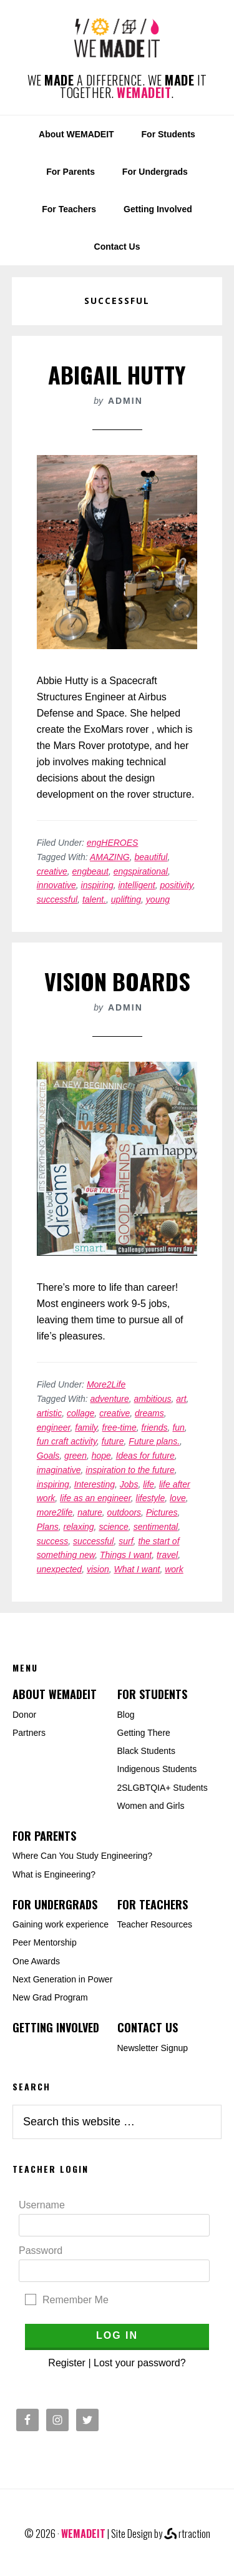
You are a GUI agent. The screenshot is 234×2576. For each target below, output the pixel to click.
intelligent (137, 885)
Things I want (126, 1555)
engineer (54, 1427)
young (158, 899)
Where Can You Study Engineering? (82, 1856)
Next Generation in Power (62, 1979)
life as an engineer (95, 1498)
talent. (94, 899)
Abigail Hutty (117, 374)
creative (52, 871)
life (148, 1484)
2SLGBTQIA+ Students (162, 1788)
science (113, 1527)
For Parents (44, 1836)
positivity (176, 885)
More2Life (106, 1384)
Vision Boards (117, 980)
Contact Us (147, 2027)
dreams (149, 1413)
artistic (49, 1413)
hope (101, 1456)
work (174, 1569)
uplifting (126, 899)
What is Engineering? (53, 1874)
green (75, 1456)
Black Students (146, 1751)
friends (155, 1427)
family (86, 1427)
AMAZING (110, 857)
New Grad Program (50, 1997)
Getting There (143, 1733)
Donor (24, 1715)
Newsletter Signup (152, 2048)
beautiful (151, 857)
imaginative (59, 1470)
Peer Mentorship (44, 1942)
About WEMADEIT (54, 1694)
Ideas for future (145, 1456)
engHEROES (112, 843)
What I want (137, 1569)
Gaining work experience (60, 1924)
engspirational (141, 871)
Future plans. (154, 1441)
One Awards (36, 1961)
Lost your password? (140, 2363)
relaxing (79, 1527)
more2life (55, 1512)
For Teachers (152, 1904)
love (178, 1498)
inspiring (97, 885)
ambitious (153, 1399)
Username (42, 2205)
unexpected (59, 1569)
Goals (48, 1456)
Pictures (162, 1512)
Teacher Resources (155, 1924)
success (53, 1541)
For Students (152, 1694)
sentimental (156, 1527)
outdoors (124, 1512)
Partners (29, 1733)
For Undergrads (54, 1904)
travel (167, 1555)
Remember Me (75, 2299)
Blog (126, 1715)
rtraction (187, 2533)
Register (66, 2363)
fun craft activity (67, 1441)
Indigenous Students (157, 1769)
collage (80, 1413)
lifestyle (150, 1498)
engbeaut (90, 871)
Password (40, 2250)
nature (89, 1512)
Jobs (129, 1484)
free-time (119, 1427)
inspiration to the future (129, 1470)
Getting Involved (55, 2027)
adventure (109, 1399)
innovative (56, 885)
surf (126, 1541)
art (181, 1399)
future (113, 1441)
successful (57, 899)
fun (178, 1427)
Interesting (94, 1484)
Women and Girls (151, 1806)
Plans (48, 1527)
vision (98, 1569)
